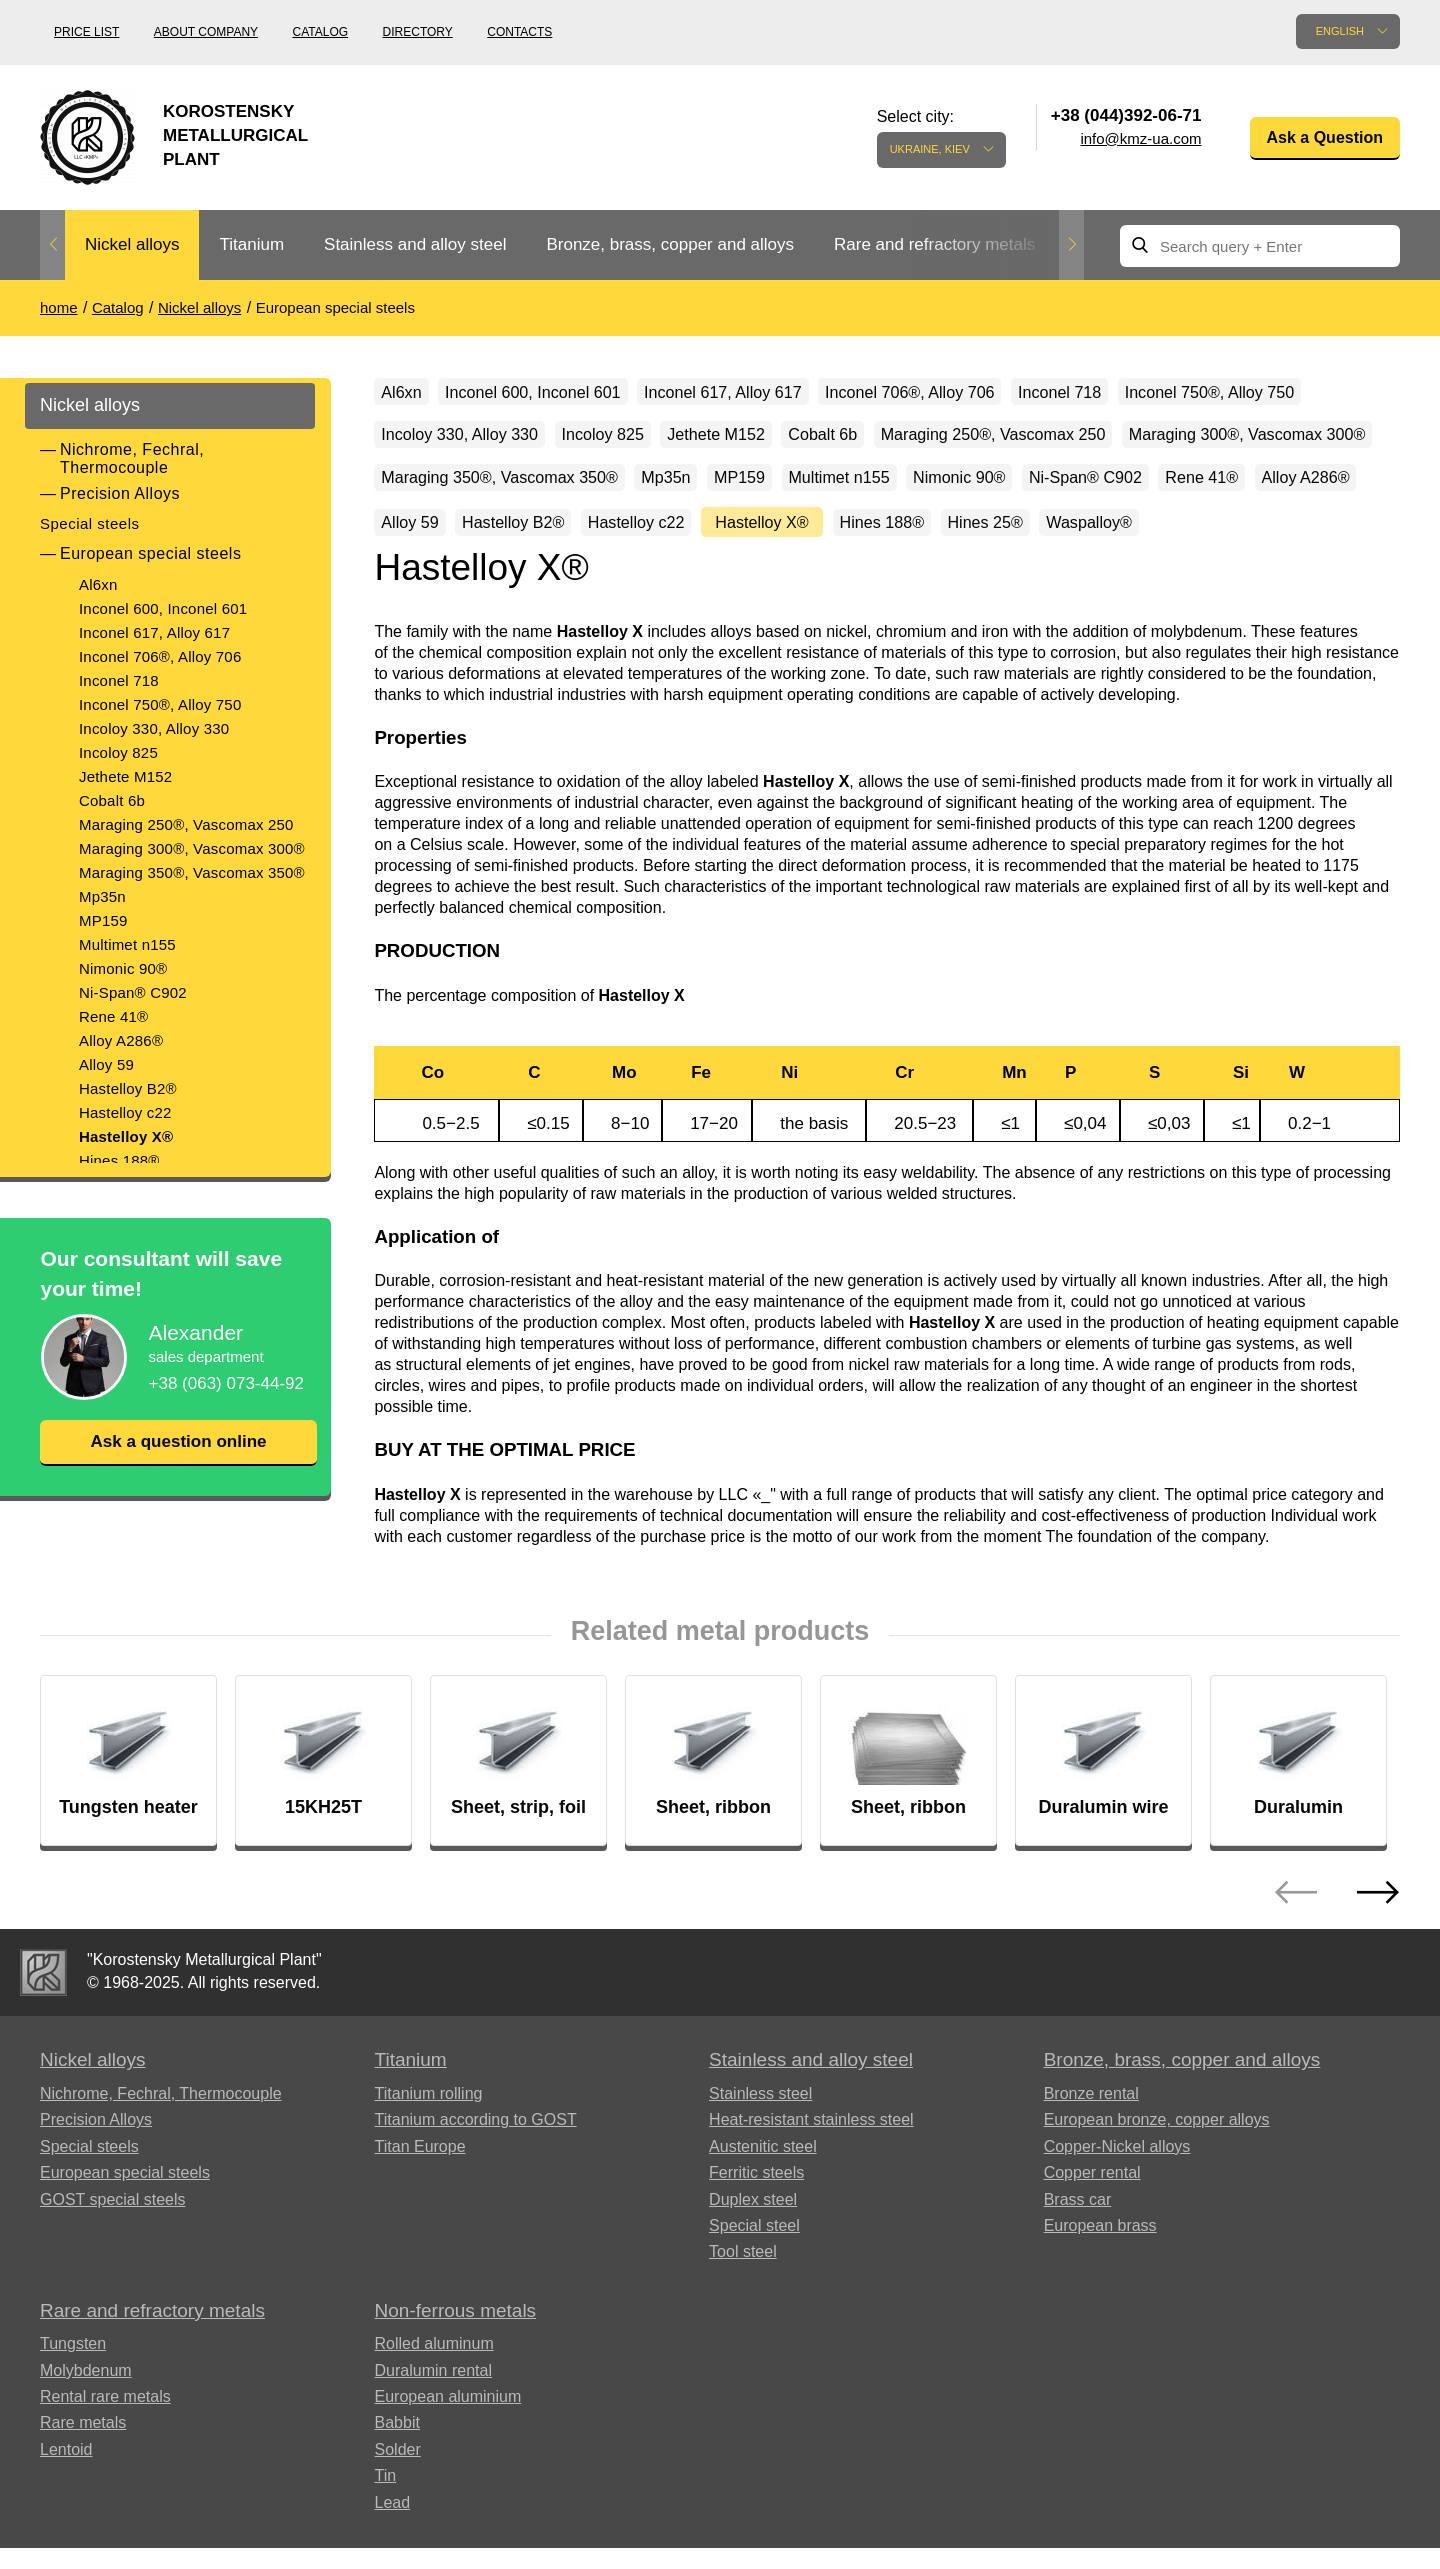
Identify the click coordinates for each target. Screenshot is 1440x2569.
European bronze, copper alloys (1157, 2205)
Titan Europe (420, 2232)
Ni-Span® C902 (133, 992)
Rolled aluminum (434, 2429)
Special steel (754, 2311)
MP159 (103, 920)
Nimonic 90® (123, 968)
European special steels (150, 553)
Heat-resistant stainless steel (811, 2205)
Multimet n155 (127, 944)
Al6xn (98, 584)
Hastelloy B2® (128, 1088)
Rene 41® (113, 1016)
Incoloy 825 (118, 752)
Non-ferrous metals (456, 2396)
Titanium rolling (429, 2179)
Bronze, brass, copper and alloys (670, 244)
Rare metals (83, 2508)
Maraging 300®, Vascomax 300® (192, 848)
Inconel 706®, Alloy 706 (160, 656)
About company (206, 32)
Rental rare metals (105, 2482)
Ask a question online (178, 1442)
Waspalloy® (974, 603)
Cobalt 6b (112, 800)
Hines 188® (119, 1160)
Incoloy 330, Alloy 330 (154, 728)
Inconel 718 (119, 680)
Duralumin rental (433, 2456)
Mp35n (102, 896)
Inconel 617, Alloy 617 (154, 632)
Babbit (397, 2508)
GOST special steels (113, 2284)
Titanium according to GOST (476, 2205)
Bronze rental (1091, 2179)
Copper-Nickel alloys (1117, 2232)
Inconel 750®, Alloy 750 (160, 704)
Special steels (90, 523)
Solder (398, 2535)
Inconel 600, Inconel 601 (163, 608)
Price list (86, 32)
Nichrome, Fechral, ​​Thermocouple (134, 458)
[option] (132, 245)
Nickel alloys (132, 244)
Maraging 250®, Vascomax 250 (186, 824)
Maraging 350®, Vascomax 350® (192, 872)
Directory (418, 32)
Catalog (321, 32)
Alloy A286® (121, 1040)
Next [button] (1071, 245)
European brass (1100, 2311)
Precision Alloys (120, 493)
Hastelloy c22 (125, 1112)
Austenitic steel (763, 2232)
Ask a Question (1325, 137)
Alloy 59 (106, 1064)
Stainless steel (760, 2179)
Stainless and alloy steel (415, 244)
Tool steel (743, 2337)
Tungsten (73, 2429)
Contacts (519, 32)
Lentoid (66, 2535)
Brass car (1078, 2284)
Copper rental (1092, 2258)
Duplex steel (753, 2284)
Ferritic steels (756, 2258)
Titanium (251, 244)
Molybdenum (86, 2456)
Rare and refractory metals (934, 244)
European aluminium (448, 2482)
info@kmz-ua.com (1140, 138)
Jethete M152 (125, 776)
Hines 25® (847, 603)
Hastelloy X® (126, 1136)
